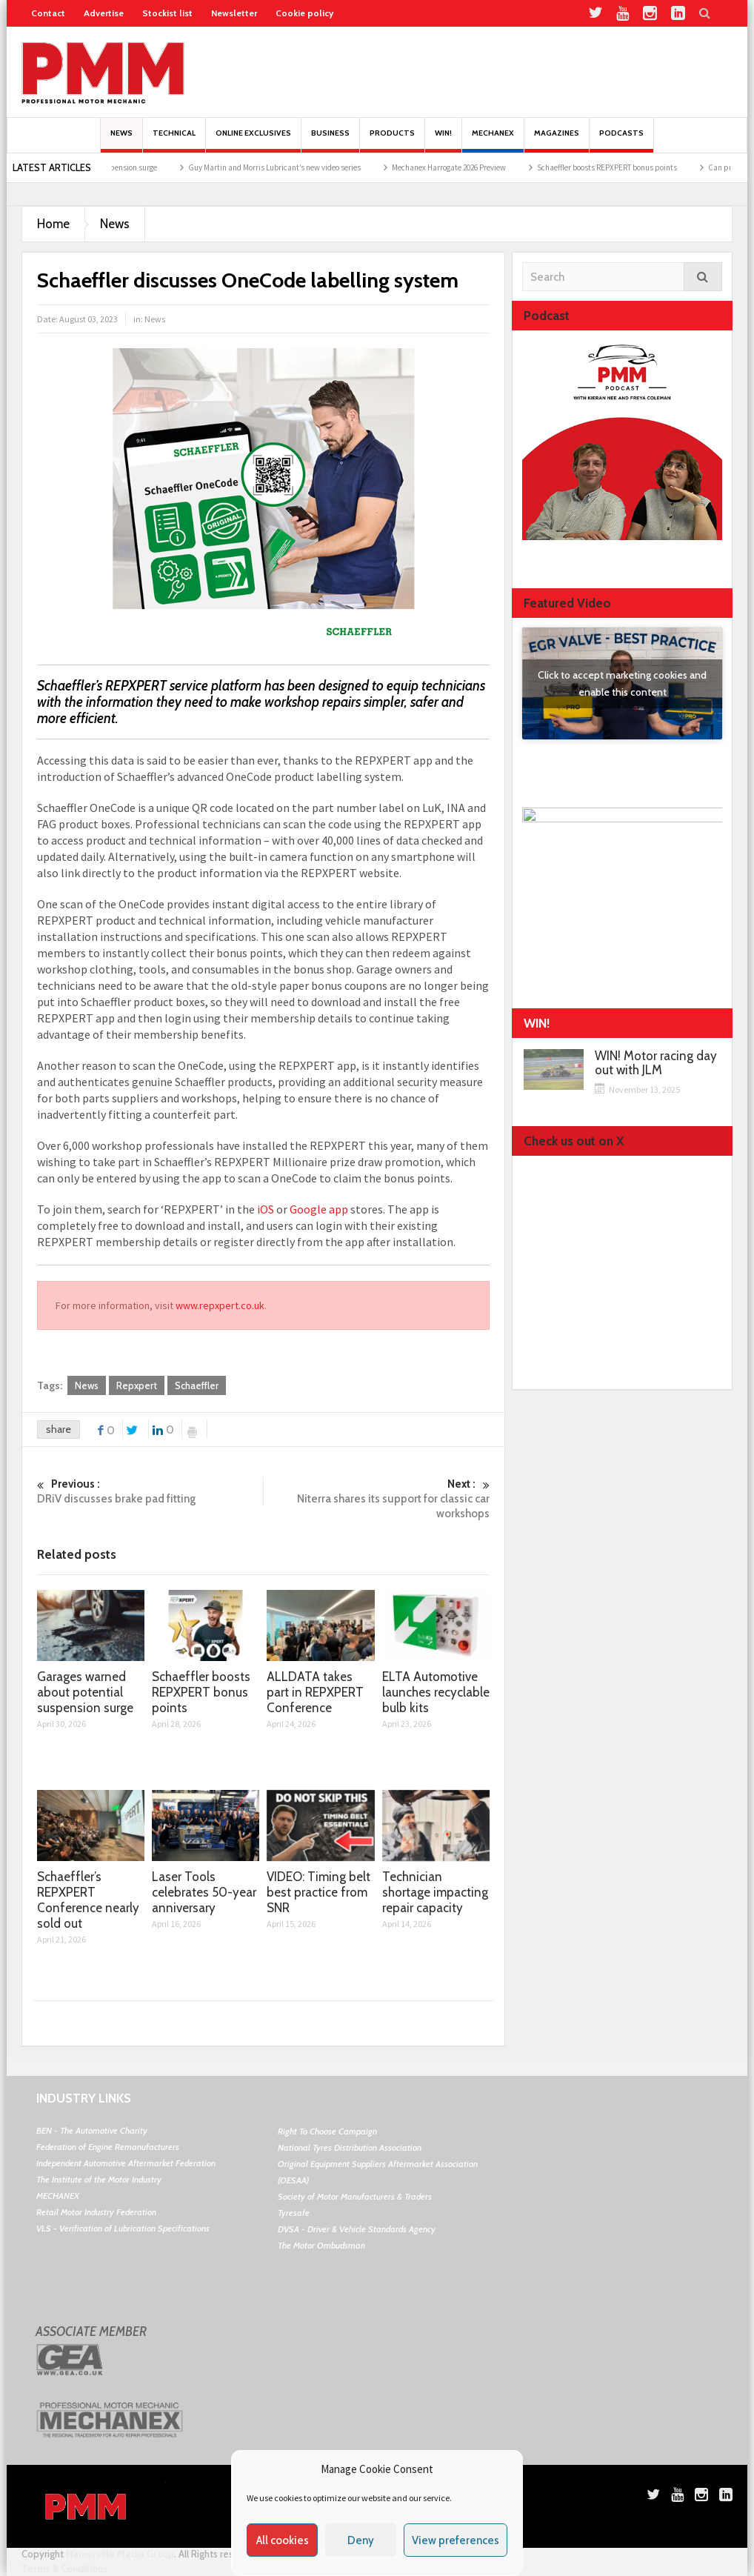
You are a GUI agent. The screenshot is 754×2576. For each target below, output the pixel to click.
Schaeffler (196, 1385)
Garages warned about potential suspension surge (85, 1692)
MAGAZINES (556, 140)
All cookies (282, 2540)
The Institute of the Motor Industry (98, 2179)
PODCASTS (621, 140)
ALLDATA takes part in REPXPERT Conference (315, 1692)
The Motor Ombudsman (321, 2245)
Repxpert (136, 1385)
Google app (319, 1209)
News (121, 140)
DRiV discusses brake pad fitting (150, 1491)
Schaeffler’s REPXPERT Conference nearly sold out (88, 1900)
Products (392, 140)
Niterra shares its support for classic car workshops (377, 1498)
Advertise (104, 13)
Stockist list (167, 13)
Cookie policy (304, 13)
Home (53, 223)
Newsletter (234, 13)
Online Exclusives (253, 140)
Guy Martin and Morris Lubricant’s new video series (300, 167)
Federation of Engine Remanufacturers (107, 2146)
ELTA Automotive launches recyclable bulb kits (436, 1692)
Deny (360, 2540)
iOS (265, 1209)
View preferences (455, 2540)
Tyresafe (294, 2212)
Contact (48, 13)
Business (330, 140)
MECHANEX (57, 2195)
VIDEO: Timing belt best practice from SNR (318, 1892)
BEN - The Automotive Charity (91, 2130)
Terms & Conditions (64, 2569)
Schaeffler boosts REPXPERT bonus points (633, 167)
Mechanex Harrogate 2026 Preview (475, 167)
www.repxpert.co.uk (220, 1305)
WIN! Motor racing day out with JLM (656, 1063)
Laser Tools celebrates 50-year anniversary (204, 1892)
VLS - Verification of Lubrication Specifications (123, 2228)
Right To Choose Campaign (327, 2131)
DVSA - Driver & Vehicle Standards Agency (357, 2228)
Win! (443, 140)
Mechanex (493, 140)
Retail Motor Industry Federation (96, 2211)
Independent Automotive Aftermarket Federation (126, 2163)
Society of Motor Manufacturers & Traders (355, 2196)
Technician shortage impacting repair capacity (435, 1892)
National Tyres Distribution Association (349, 2147)
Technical (174, 140)
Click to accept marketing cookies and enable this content (622, 683)
